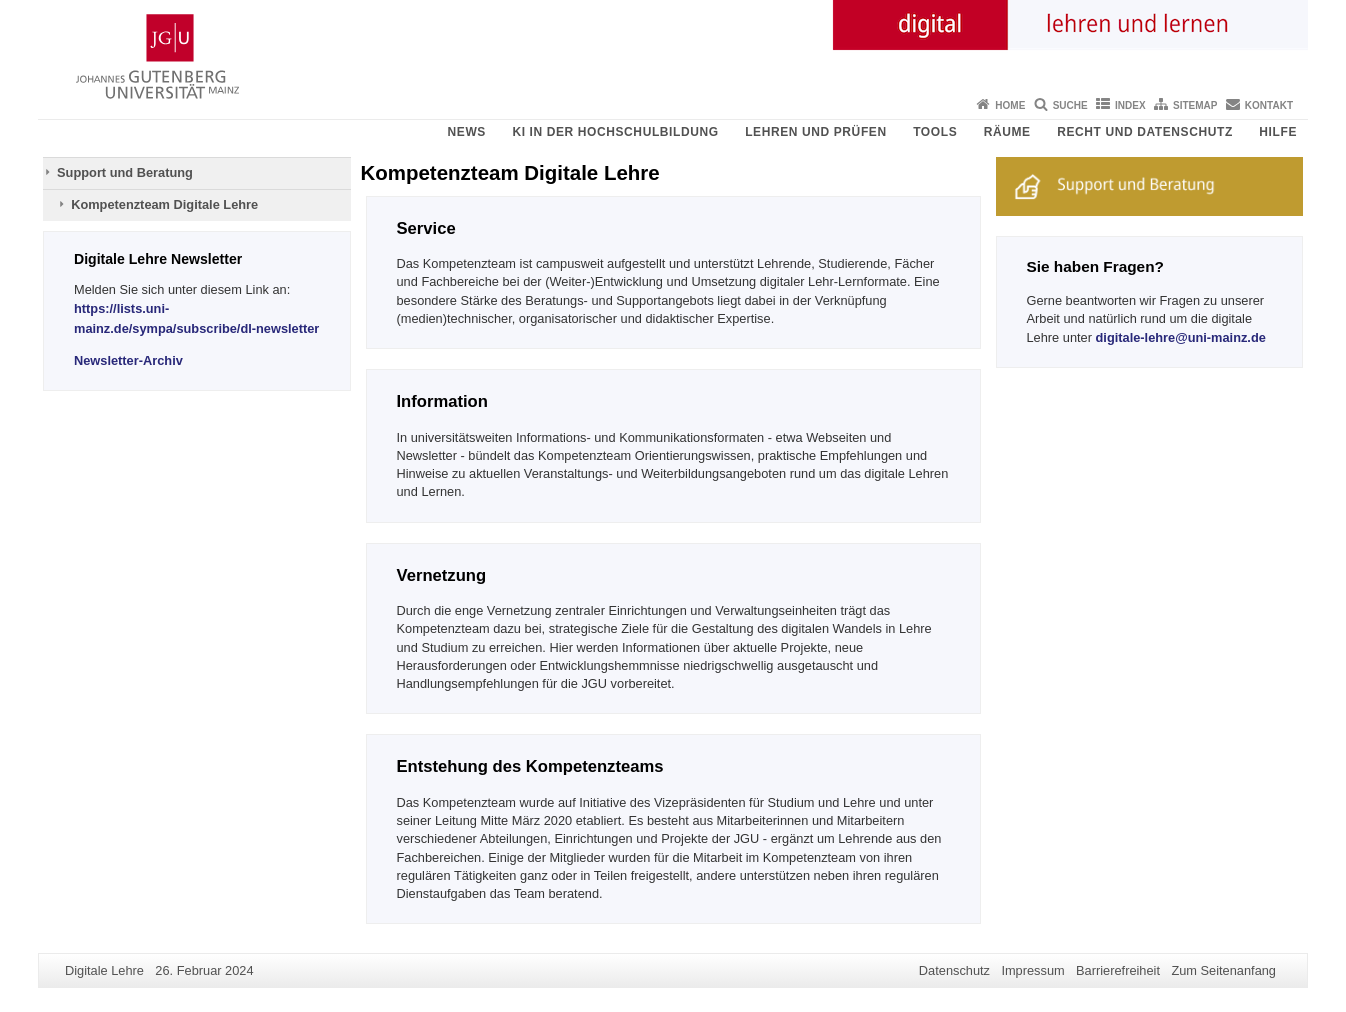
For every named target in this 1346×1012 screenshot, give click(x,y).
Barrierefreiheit (1118, 970)
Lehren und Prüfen (816, 132)
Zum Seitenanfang (1223, 970)
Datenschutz (954, 970)
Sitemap (1195, 105)
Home (1010, 105)
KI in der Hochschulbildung (615, 132)
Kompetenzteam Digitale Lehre (164, 204)
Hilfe (1278, 132)
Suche (1070, 105)
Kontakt (1269, 105)
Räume (1007, 132)
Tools (935, 132)
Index (1130, 105)
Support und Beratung (125, 172)
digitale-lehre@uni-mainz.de (1181, 337)
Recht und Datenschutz (1145, 132)
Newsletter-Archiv (128, 360)
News (467, 132)
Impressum (1032, 970)
